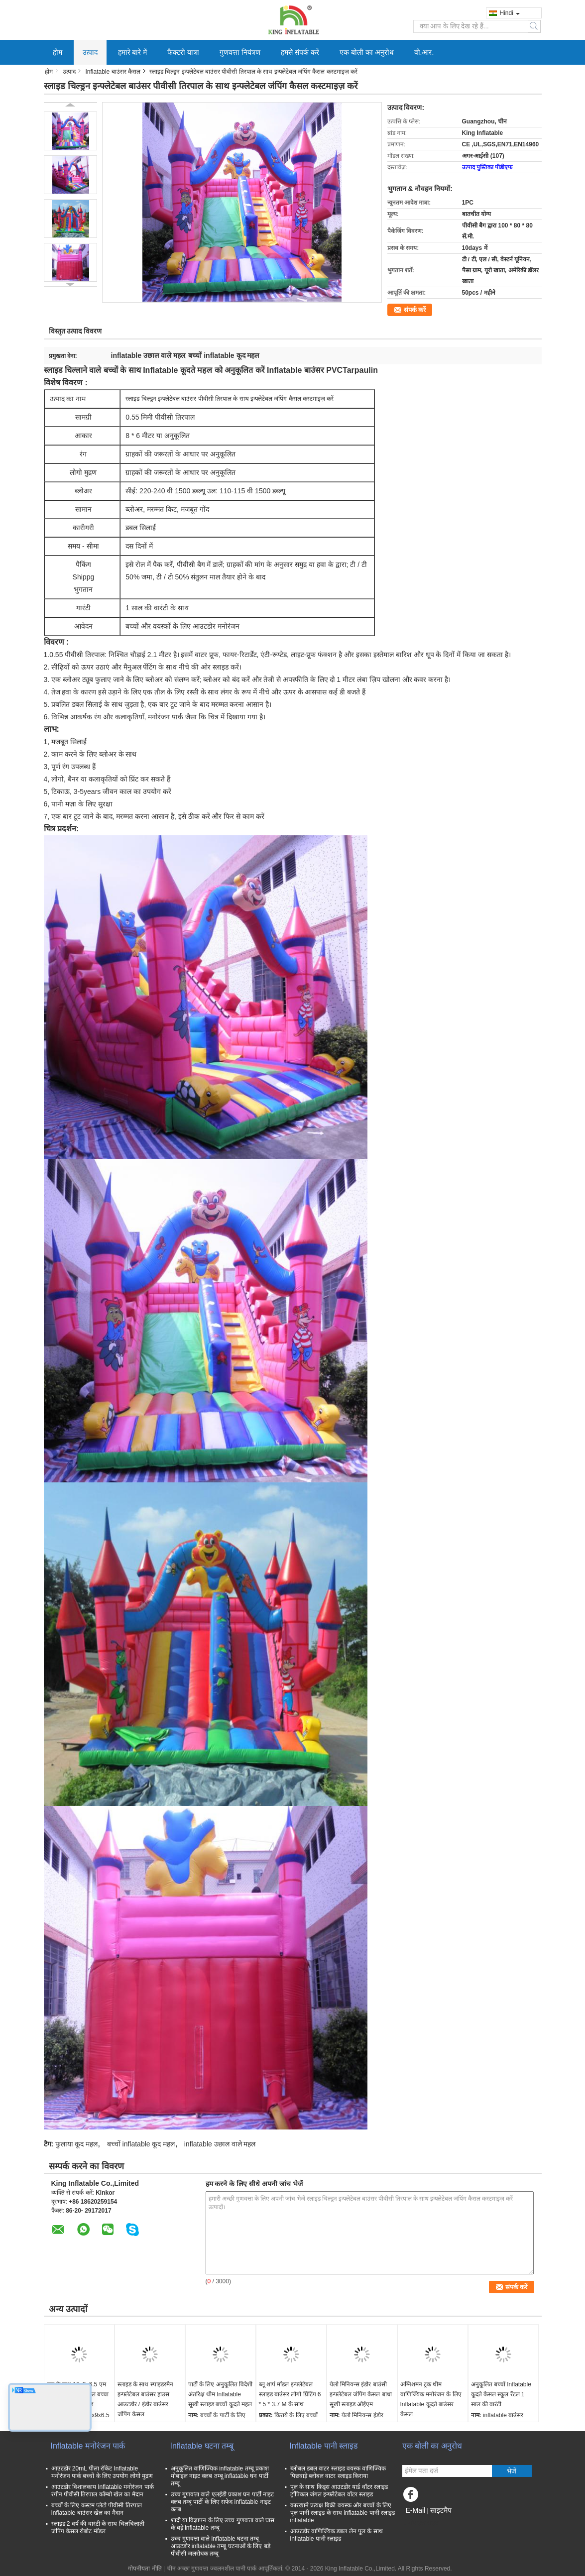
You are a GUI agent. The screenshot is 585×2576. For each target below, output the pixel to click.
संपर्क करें (415, 310)
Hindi (510, 12)
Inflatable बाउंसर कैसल (113, 71)
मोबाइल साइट (420, 2522)
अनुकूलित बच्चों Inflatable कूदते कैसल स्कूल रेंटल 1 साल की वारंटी (501, 2394)
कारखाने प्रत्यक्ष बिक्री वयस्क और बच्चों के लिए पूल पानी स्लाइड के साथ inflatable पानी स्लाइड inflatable (342, 2513)
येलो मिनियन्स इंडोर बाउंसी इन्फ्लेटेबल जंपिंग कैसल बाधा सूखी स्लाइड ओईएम (361, 2394)
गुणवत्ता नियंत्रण (240, 52)
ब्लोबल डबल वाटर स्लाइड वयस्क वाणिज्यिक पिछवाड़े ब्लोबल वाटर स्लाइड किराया (338, 2472)
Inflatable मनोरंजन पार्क (88, 2446)
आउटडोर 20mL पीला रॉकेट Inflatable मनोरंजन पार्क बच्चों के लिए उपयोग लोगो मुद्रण (102, 2472)
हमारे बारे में (132, 52)
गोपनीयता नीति (144, 2568)
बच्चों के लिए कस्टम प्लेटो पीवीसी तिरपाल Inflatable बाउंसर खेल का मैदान (96, 2509)
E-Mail (416, 2510)
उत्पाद (90, 52)
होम (57, 52)
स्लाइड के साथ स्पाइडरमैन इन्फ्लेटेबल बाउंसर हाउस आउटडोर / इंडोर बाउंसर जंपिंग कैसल (145, 2399)
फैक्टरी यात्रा (183, 52)
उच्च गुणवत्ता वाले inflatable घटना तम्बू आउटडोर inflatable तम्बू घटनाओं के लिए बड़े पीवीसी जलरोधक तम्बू (220, 2546)
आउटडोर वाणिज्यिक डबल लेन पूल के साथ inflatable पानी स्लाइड (336, 2535)
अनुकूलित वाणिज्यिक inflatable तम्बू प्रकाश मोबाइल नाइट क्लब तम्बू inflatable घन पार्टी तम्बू (220, 2476)
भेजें (511, 2471)
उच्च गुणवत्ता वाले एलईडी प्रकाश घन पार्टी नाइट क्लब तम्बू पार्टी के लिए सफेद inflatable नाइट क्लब (222, 2502)
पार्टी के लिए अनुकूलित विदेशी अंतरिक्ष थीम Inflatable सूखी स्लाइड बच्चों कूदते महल (220, 2394)
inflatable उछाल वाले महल (220, 2144)
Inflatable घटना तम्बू (202, 2446)
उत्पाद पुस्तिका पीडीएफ (487, 167)
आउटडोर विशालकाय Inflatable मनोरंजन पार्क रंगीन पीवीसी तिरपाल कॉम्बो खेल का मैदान (102, 2490)
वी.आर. (424, 52)
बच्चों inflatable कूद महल (141, 2144)
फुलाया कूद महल (76, 2144)
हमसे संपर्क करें (300, 52)
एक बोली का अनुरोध (367, 52)
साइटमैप (441, 2510)
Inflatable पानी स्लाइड (324, 2446)
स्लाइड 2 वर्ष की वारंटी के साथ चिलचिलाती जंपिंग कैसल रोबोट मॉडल (97, 2527)
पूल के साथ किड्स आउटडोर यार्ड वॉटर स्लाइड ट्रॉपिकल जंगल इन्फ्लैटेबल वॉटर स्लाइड (339, 2490)
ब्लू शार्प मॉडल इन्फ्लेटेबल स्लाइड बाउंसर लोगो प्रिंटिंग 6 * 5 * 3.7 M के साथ (290, 2394)
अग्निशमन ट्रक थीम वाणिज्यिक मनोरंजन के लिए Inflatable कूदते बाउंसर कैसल (431, 2399)
